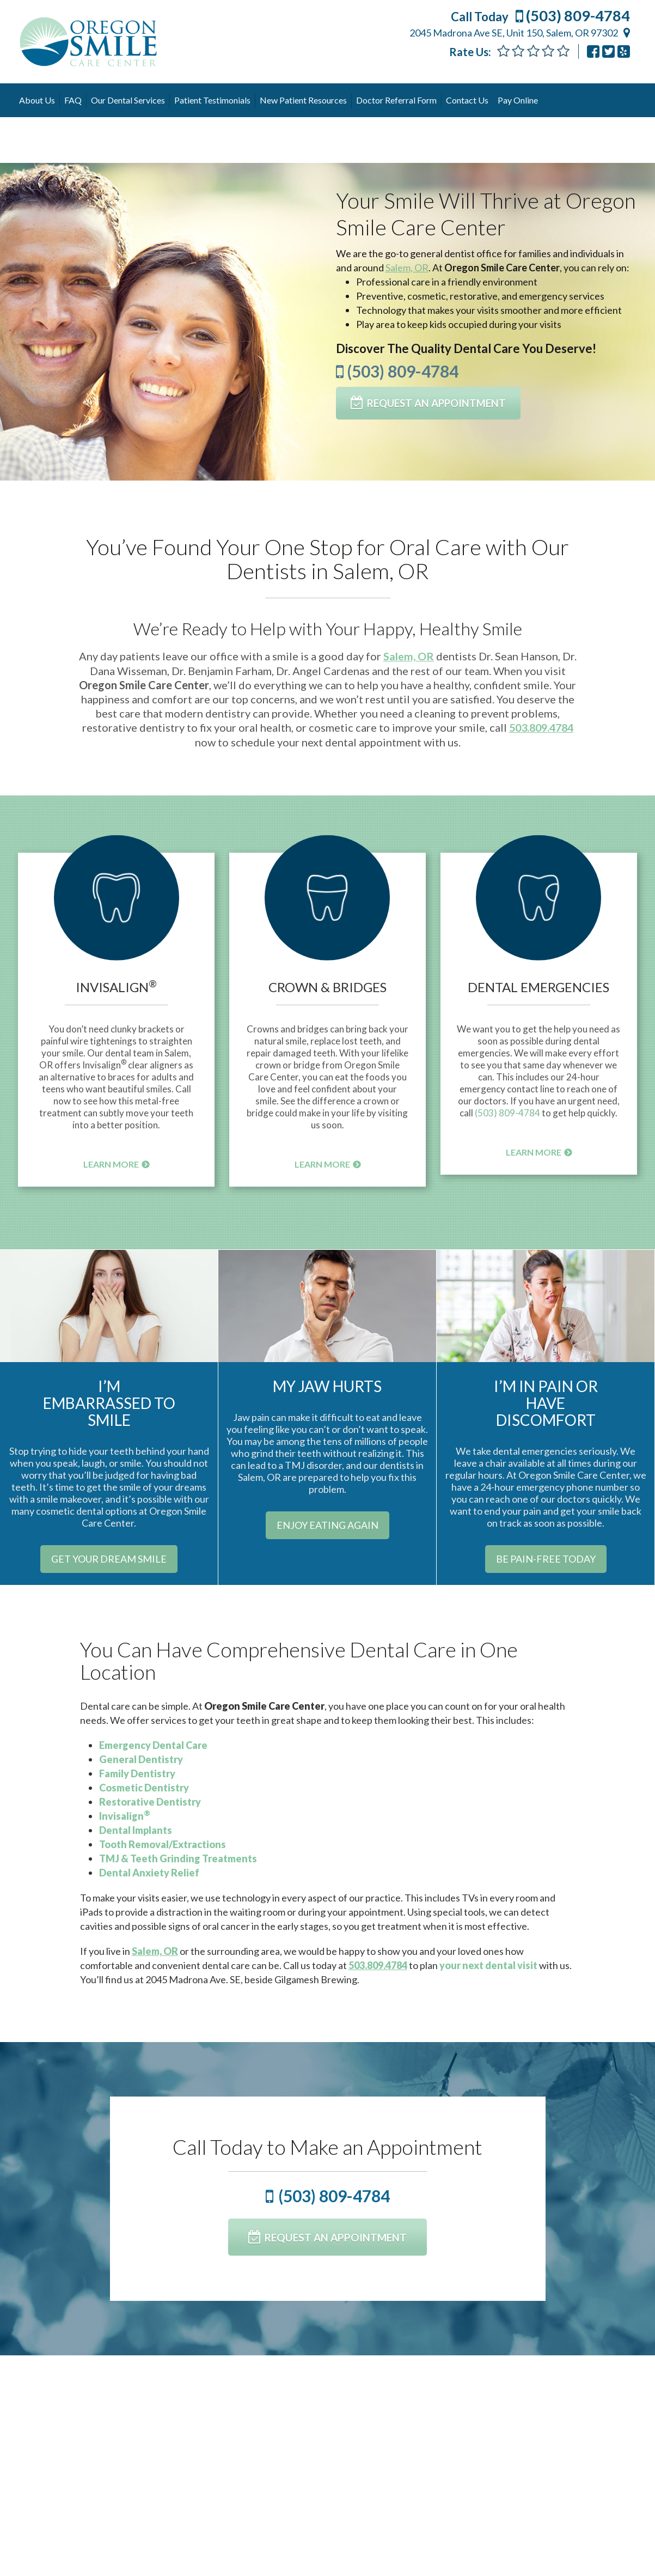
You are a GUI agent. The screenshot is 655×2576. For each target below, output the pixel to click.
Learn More (111, 1162)
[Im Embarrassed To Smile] (109, 1304)
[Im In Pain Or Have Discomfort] (546, 1304)
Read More (52, 2534)
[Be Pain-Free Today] (546, 1558)
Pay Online (518, 100)
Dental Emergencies (538, 985)
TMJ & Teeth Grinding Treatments (178, 1858)
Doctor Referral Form (396, 100)
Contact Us (467, 100)
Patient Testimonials (212, 100)
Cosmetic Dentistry (144, 1787)
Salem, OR (406, 266)
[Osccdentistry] (608, 51)
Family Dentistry (137, 1773)
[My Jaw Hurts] (327, 1304)
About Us (37, 100)
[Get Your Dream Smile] (108, 1558)
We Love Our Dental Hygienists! (537, 2426)
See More (234, 2396)
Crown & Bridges (327, 985)
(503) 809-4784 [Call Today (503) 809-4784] (540, 16)
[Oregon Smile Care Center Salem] (623, 51)
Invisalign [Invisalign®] (116, 985)
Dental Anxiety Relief (149, 1872)
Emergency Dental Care (153, 1745)
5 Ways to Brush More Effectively (85, 2433)
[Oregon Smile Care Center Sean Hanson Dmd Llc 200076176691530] (593, 51)
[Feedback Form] (533, 51)
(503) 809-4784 (397, 370)
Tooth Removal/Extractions (162, 1844)
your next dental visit (488, 1965)
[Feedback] (563, 51)
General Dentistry (141, 1759)
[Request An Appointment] (431, 403)
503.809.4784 (541, 726)
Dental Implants (135, 1830)
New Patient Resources (303, 100)
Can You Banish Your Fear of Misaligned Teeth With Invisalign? (327, 2433)
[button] (116, 913)
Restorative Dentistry (150, 1801)
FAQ (73, 100)
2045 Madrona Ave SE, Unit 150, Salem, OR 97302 (513, 33)
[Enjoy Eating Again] (327, 1524)
